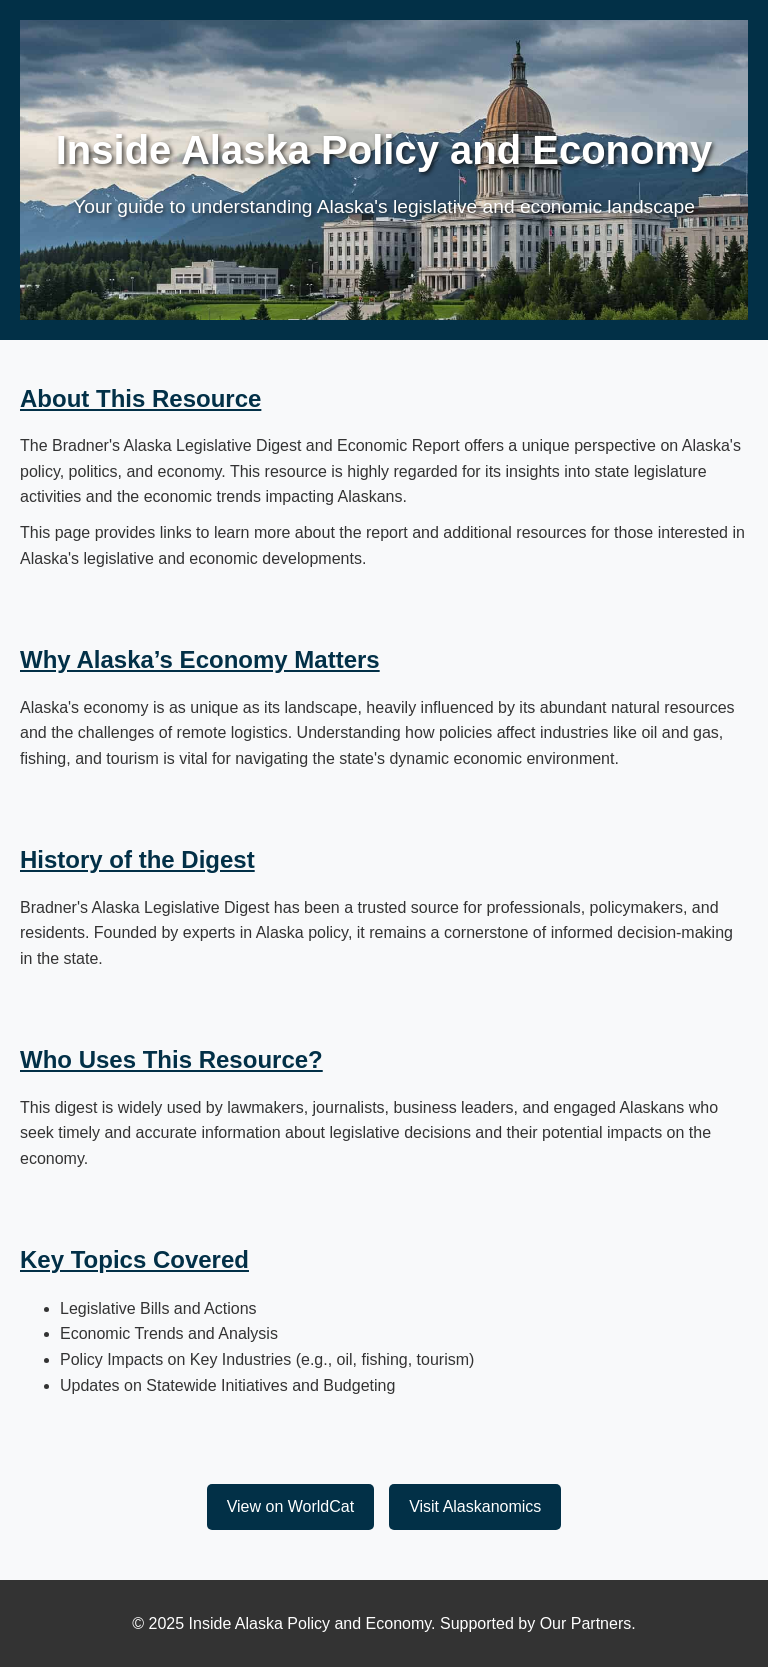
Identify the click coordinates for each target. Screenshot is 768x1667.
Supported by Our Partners (535, 1623)
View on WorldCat (290, 1506)
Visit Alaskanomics (475, 1506)
